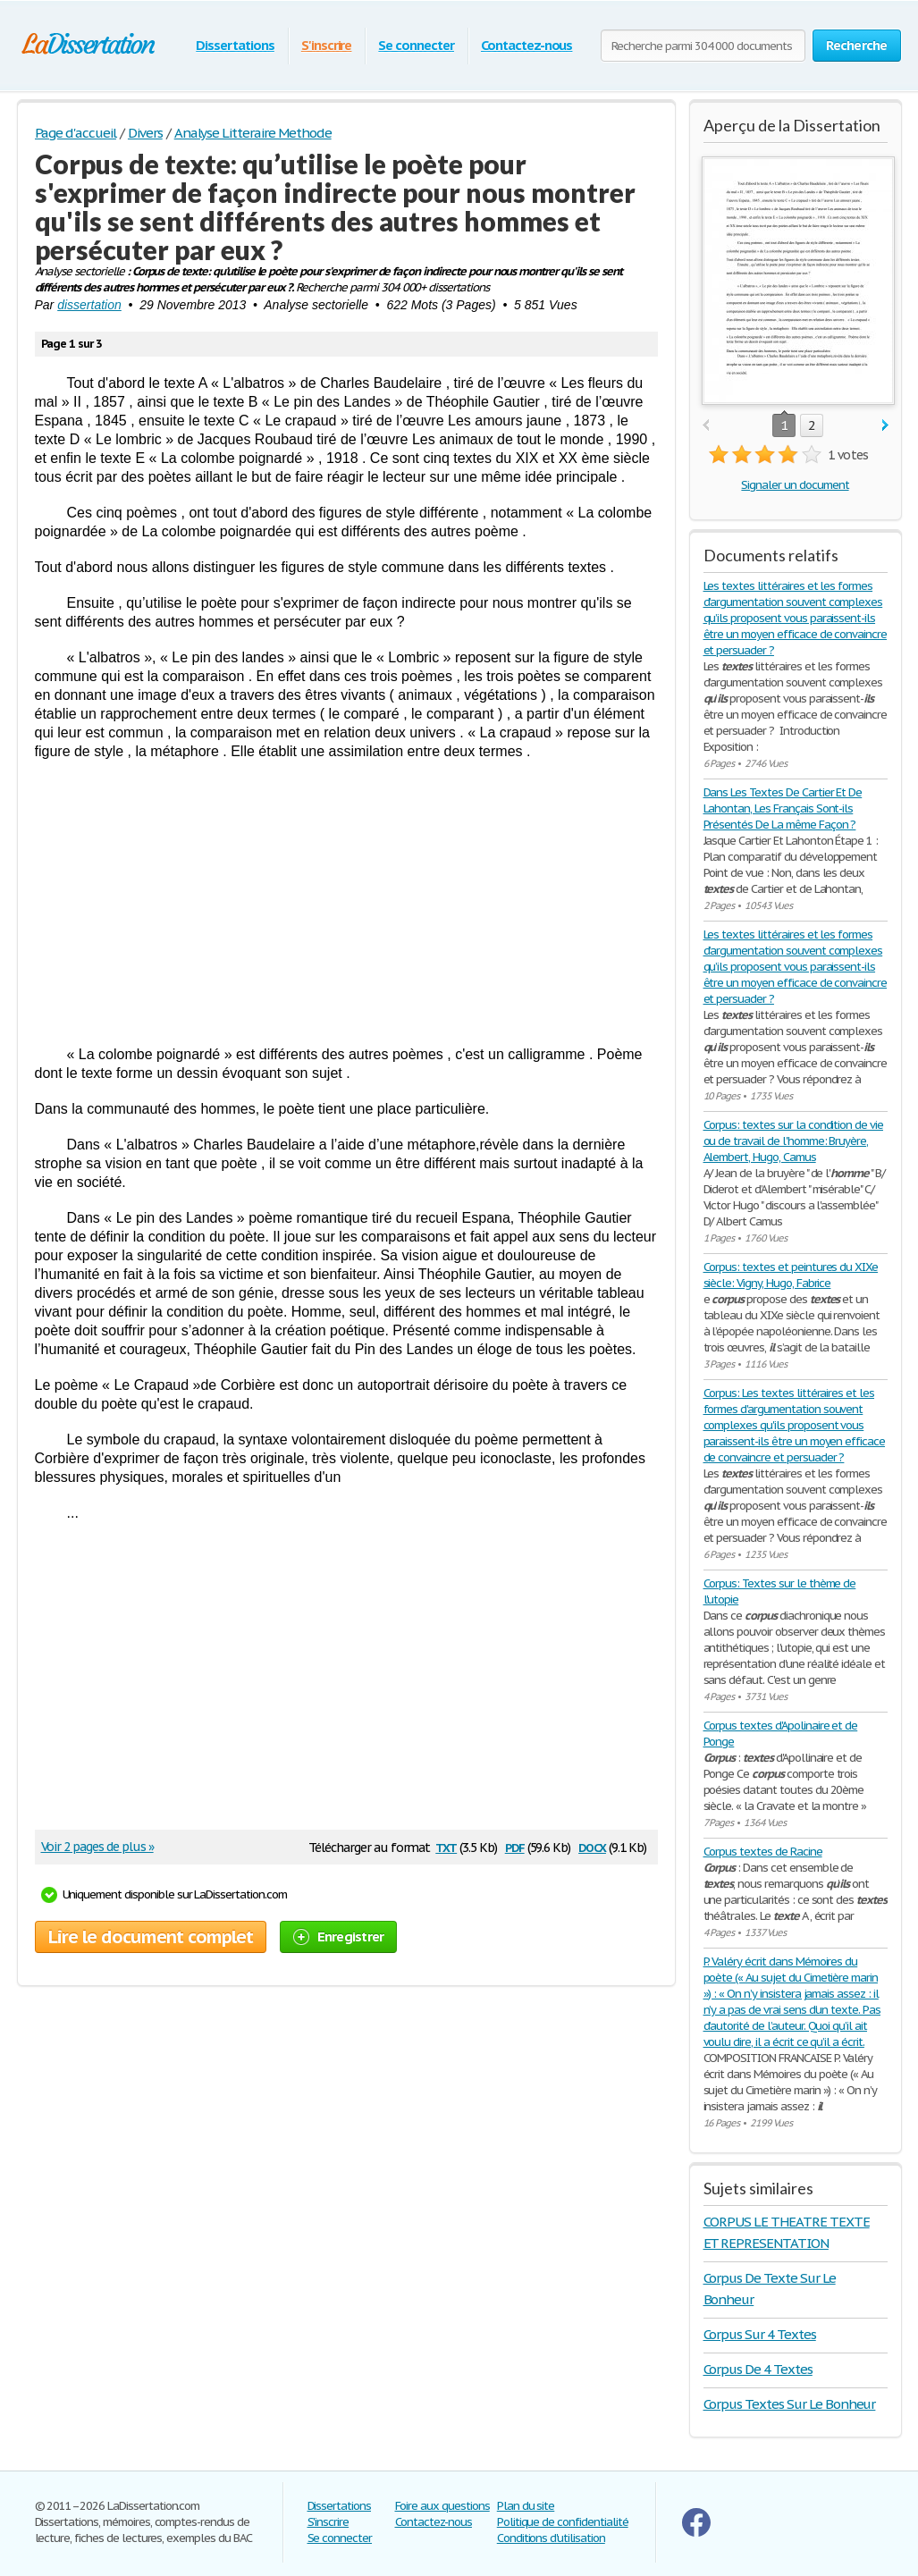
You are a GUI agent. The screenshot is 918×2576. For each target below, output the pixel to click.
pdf (515, 1846)
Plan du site (526, 2505)
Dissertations (235, 45)
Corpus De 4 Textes (758, 2369)
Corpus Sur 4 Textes (759, 2334)
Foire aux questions (442, 2505)
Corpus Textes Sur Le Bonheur (789, 2403)
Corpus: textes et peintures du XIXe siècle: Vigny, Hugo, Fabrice (791, 1275)
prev (706, 426)
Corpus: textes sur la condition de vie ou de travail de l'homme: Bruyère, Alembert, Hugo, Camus (793, 1141)
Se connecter (416, 45)
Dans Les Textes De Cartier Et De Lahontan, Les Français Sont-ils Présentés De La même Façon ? (783, 808)
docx (592, 1846)
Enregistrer (338, 1936)
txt (446, 1846)
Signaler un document (794, 484)
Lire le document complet (150, 1937)
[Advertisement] (346, 903)
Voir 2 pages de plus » (97, 1847)
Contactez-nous (526, 45)
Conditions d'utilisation (551, 2538)
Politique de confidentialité (562, 2522)
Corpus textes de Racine (762, 1851)
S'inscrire (326, 45)
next (885, 426)
